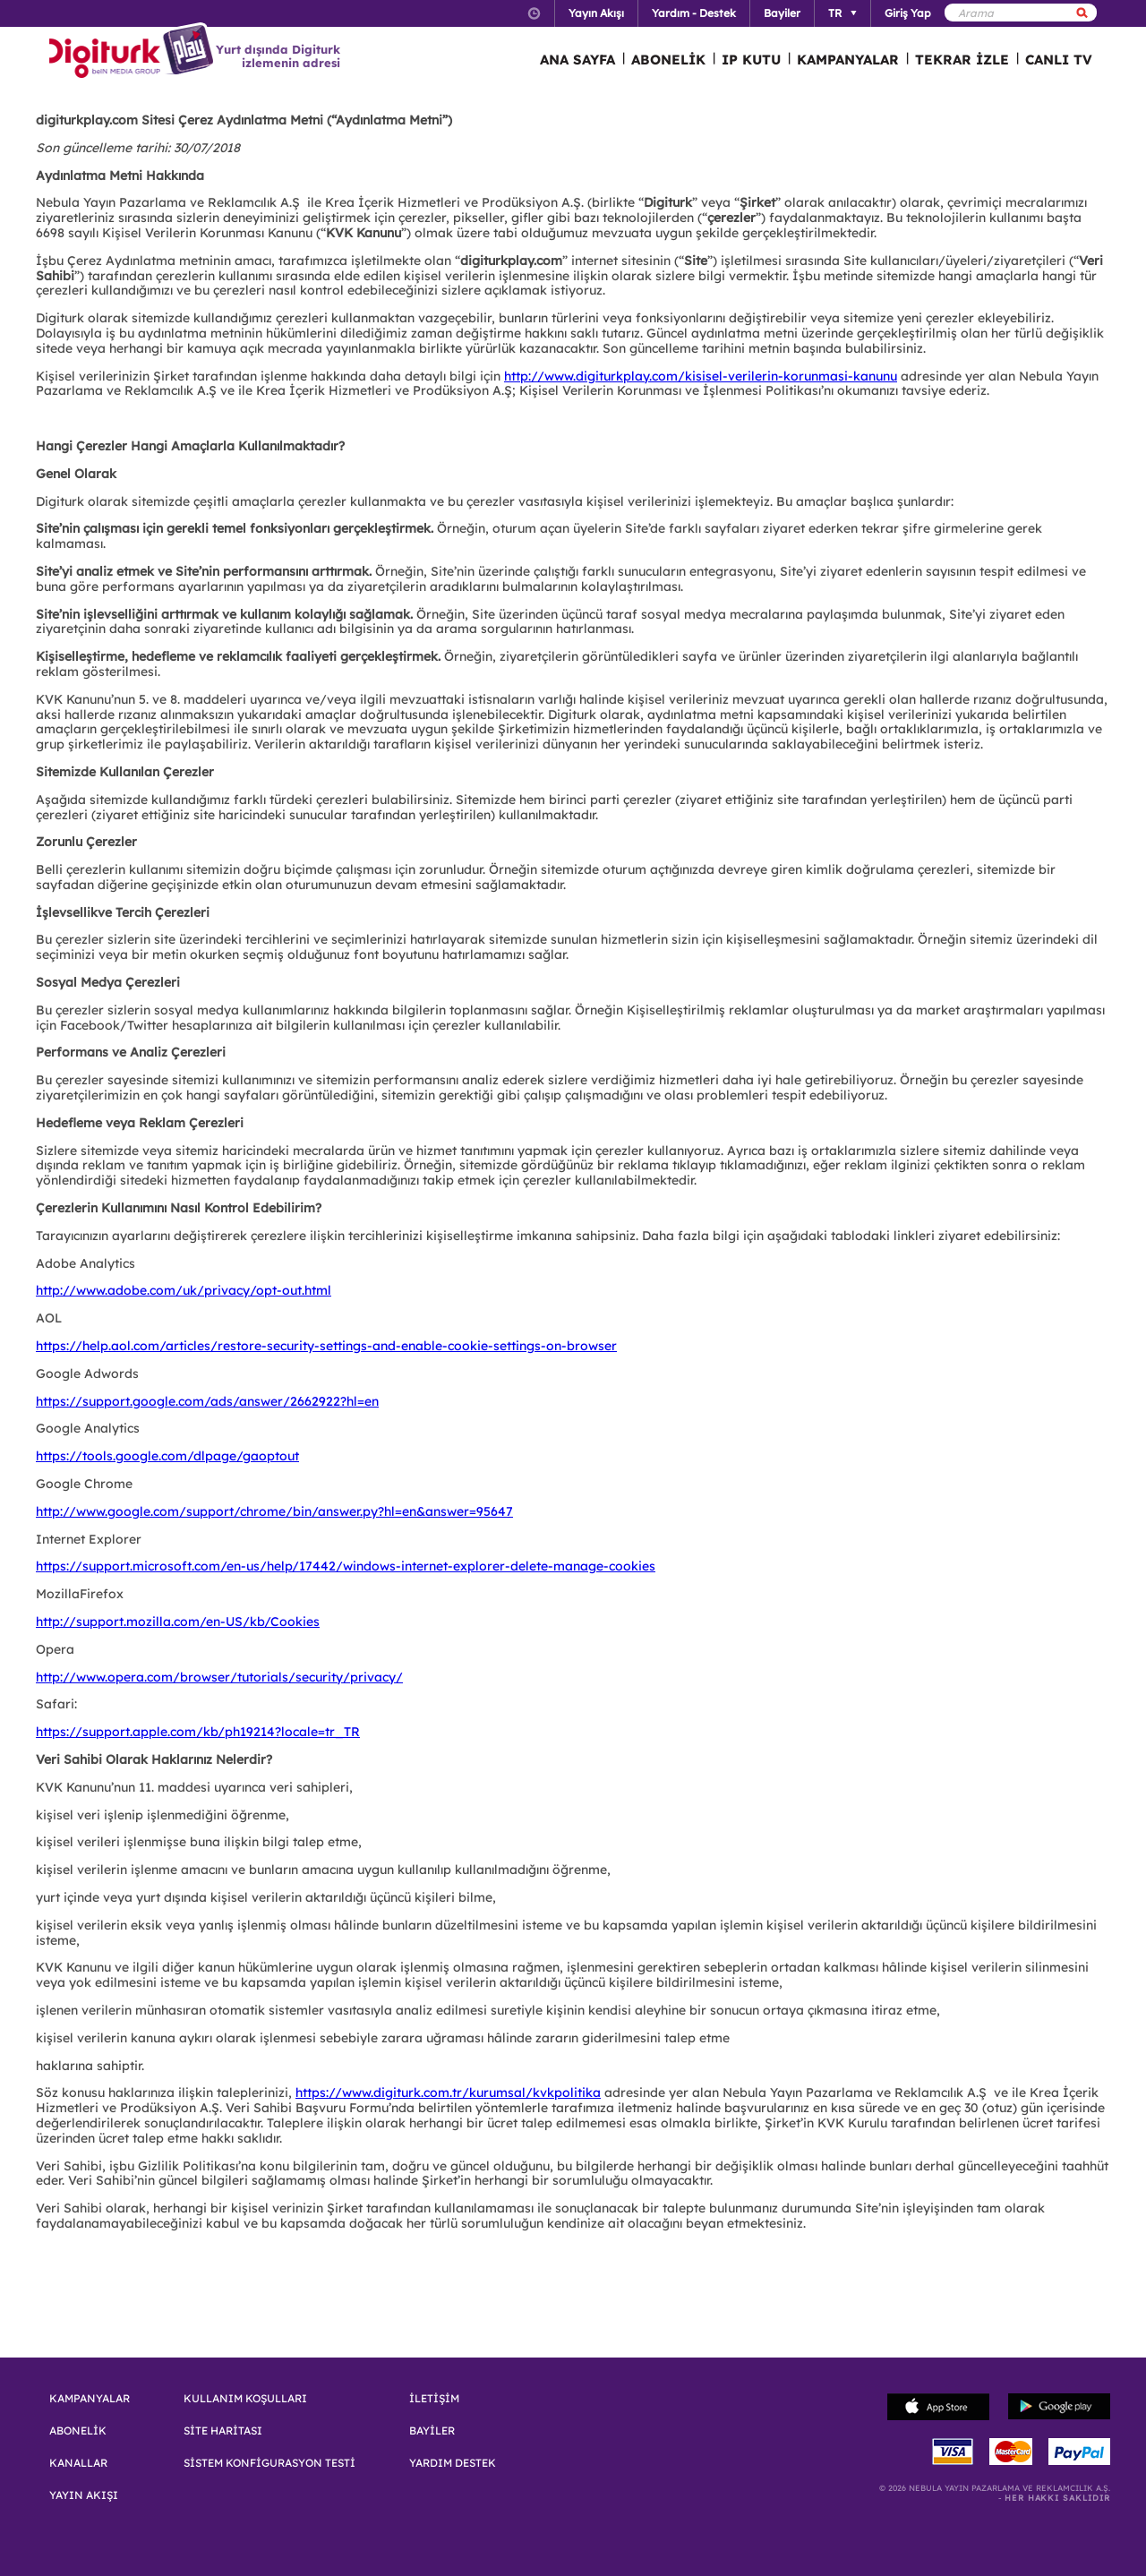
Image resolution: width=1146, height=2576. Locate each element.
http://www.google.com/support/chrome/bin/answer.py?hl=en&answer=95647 (274, 1511)
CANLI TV (1058, 59)
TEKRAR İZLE (962, 59)
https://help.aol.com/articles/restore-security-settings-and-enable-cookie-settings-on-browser (326, 1346)
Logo (133, 51)
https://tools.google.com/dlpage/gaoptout (167, 1456)
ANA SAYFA (577, 59)
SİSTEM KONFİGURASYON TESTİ (269, 2463)
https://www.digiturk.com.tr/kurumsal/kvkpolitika (448, 2092)
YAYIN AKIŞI (83, 2495)
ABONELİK (668, 59)
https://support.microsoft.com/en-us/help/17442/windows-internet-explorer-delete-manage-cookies (345, 1566)
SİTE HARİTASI (223, 2431)
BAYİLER (432, 2431)
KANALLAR (78, 2463)
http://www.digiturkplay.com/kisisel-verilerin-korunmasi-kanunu (700, 376)
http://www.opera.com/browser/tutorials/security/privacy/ (219, 1677)
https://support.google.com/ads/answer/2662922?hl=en (207, 1401)
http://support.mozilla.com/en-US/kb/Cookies (178, 1621)
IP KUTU (751, 59)
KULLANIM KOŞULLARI (245, 2398)
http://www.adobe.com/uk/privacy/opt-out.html (183, 1290)
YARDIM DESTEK (452, 2463)
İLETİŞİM (434, 2398)
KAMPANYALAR (848, 59)
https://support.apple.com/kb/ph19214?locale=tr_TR (198, 1732)
